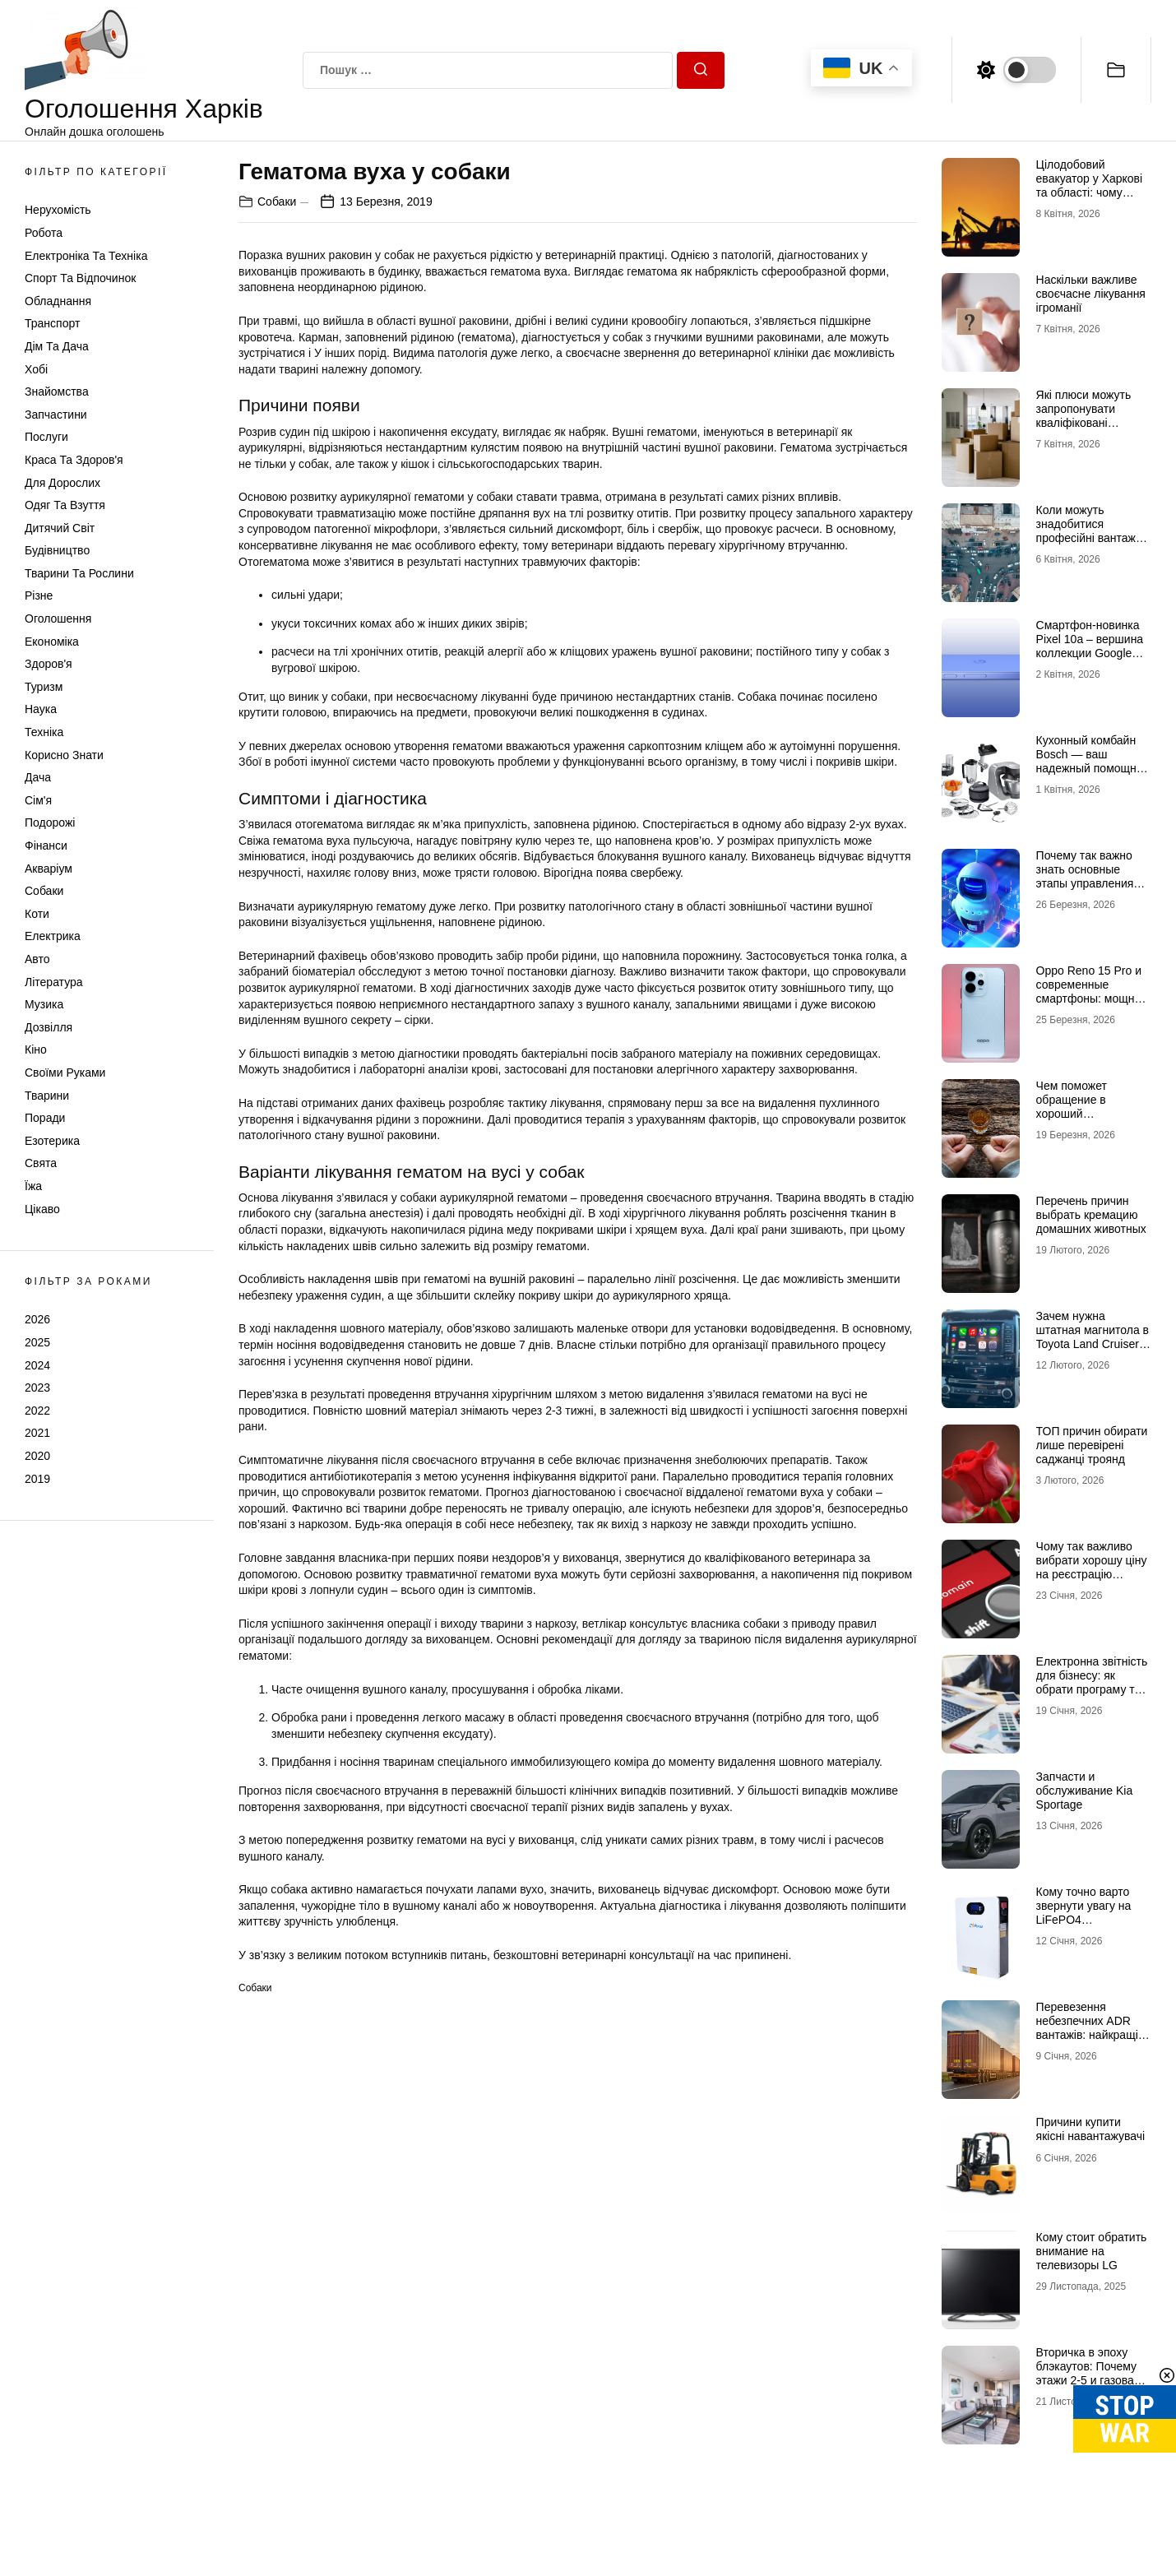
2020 (37, 1455)
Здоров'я (48, 663)
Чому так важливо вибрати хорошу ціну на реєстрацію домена (1091, 1567)
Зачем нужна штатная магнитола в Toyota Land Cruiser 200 (1092, 1336)
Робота (44, 232)
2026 (37, 1319)
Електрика (53, 936)
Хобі (36, 369)
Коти (37, 913)
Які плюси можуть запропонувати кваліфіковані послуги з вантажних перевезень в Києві (1091, 422)
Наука (41, 709)
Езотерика (52, 1140)
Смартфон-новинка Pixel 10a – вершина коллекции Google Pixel (1090, 646)
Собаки (44, 890)
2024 (37, 1365)
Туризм (44, 686)
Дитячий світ (60, 528)
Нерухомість (58, 209)
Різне (39, 595)
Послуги (46, 436)
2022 (37, 1410)
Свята (41, 1163)
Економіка (52, 641)
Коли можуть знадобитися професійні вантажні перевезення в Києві (1090, 530)
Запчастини (56, 414)
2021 (37, 1432)
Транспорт (52, 323)
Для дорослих (62, 482)
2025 (37, 1342)
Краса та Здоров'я (74, 459)
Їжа (33, 1186)
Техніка (44, 732)
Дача (38, 777)
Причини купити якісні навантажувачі (1091, 2129)
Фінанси (46, 845)
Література (54, 982)
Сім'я (38, 800)
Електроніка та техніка (86, 255)
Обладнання (58, 301)
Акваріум (48, 868)
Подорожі (50, 822)
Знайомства (57, 391)
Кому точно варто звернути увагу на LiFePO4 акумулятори (1084, 1912)
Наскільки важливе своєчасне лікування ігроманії (1091, 293)
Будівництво (57, 550)
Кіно (36, 1049)
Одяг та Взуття (65, 505)
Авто (37, 959)
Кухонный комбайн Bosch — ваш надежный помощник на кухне (1092, 761)
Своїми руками (65, 1072)
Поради (45, 1117)
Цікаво (42, 1209)
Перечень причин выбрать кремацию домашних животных (1091, 1214)
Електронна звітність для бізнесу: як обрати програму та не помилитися (1092, 1682)
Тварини (47, 1095)
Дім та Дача (57, 346)
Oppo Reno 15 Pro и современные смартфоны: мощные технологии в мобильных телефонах (1093, 1005)
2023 (37, 1387)
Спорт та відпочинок (80, 278)
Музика (44, 1004)
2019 (37, 1478)
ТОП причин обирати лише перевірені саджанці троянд (1092, 1445)
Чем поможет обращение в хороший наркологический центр (1081, 1113)
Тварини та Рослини (79, 573)
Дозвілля (48, 1027)
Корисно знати (64, 755)
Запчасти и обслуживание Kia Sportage (1084, 1790)
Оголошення (58, 618)
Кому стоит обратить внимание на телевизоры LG (1091, 2251)
